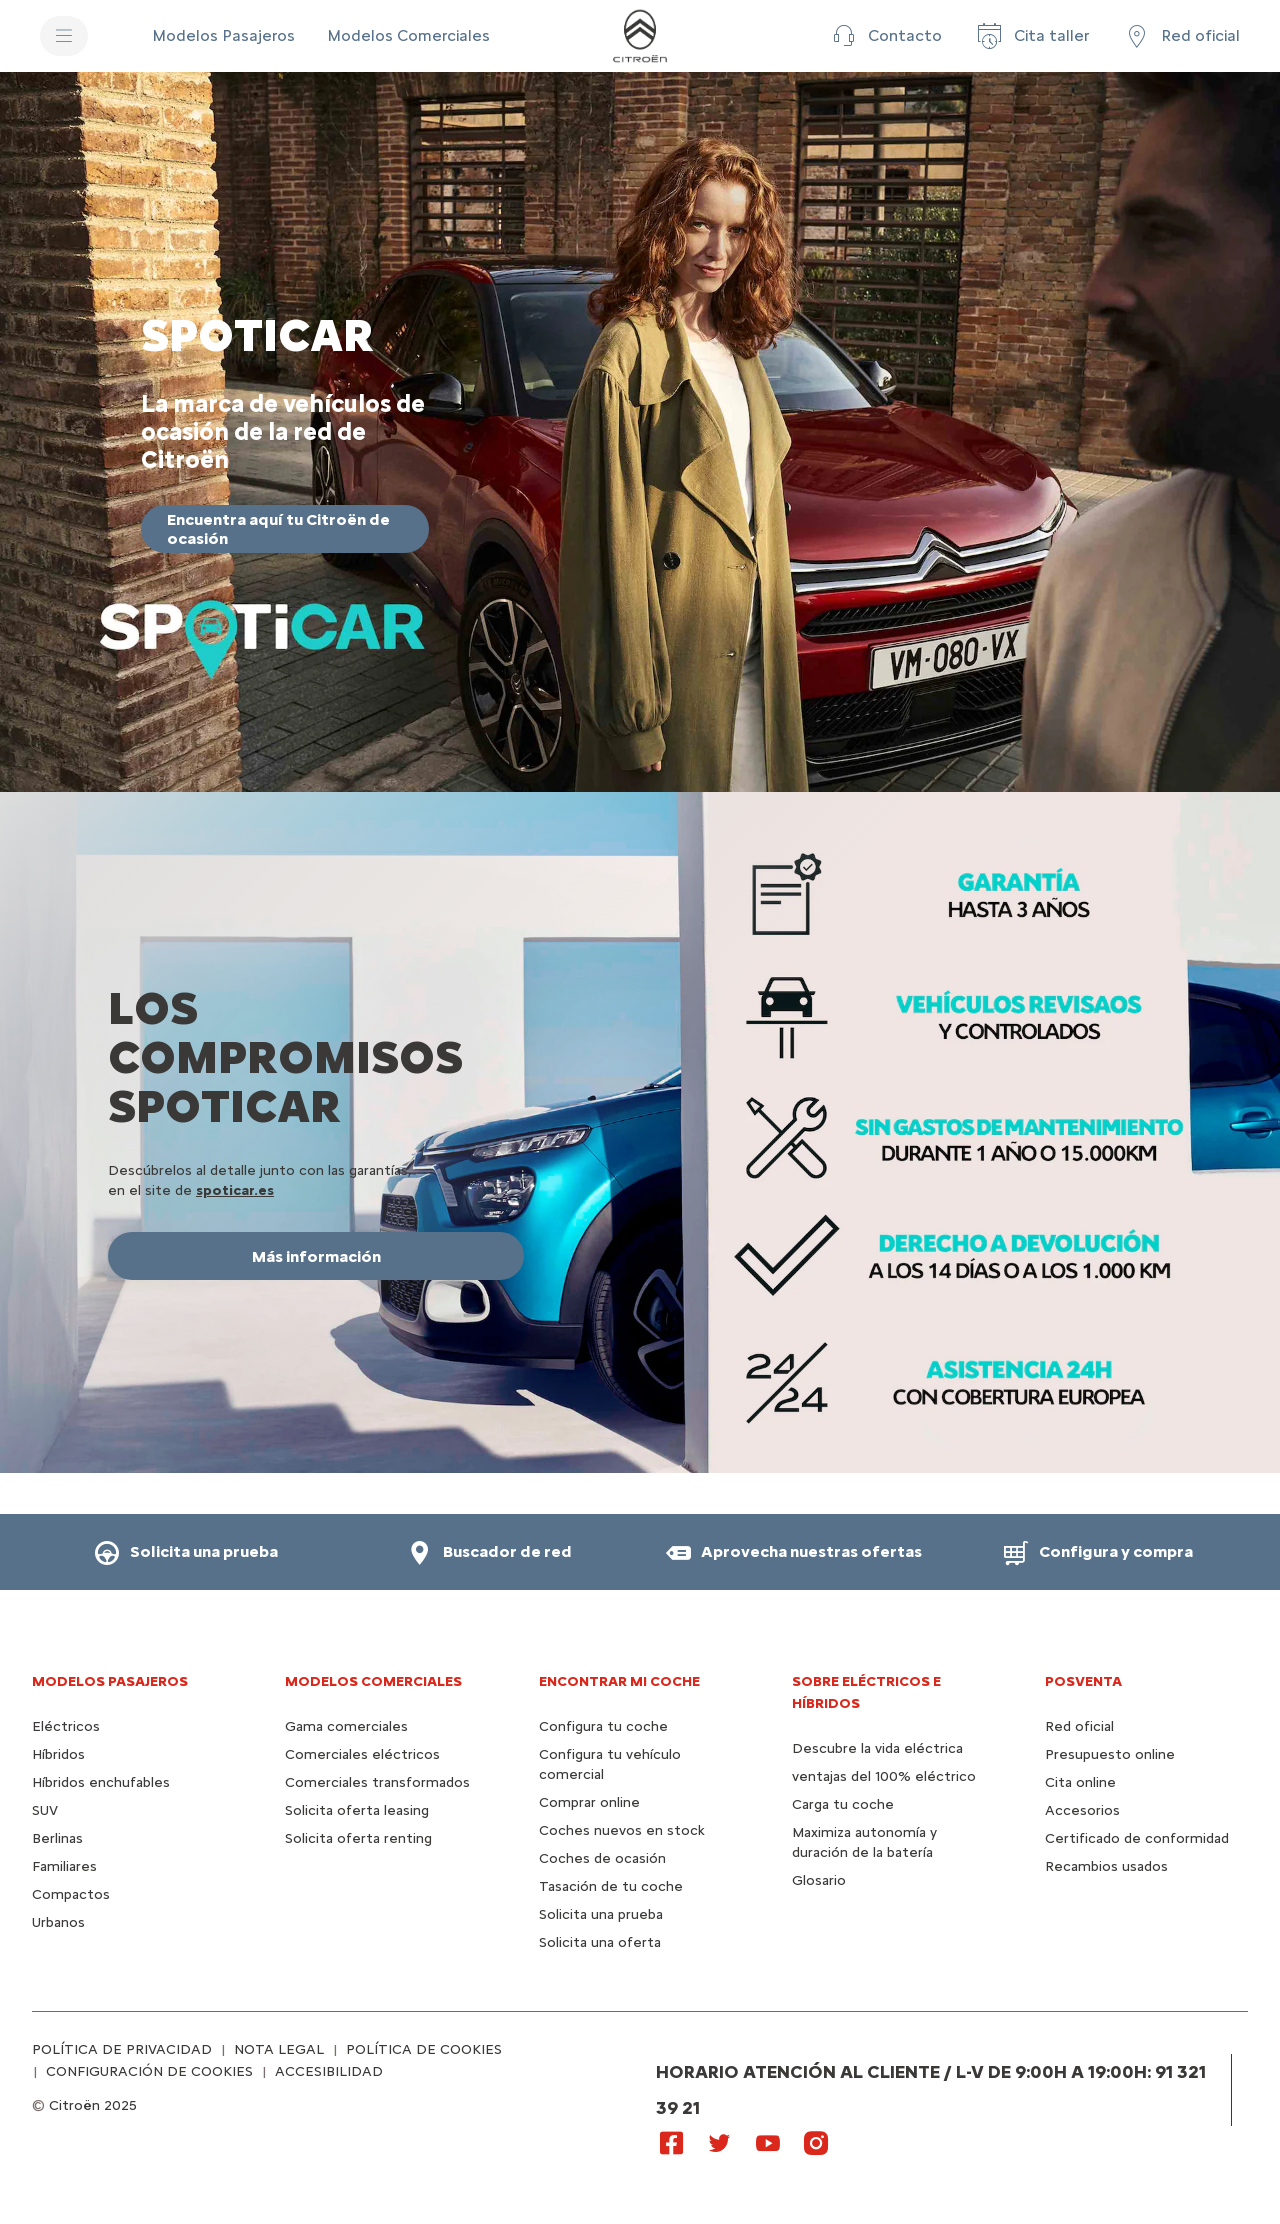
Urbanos (58, 1922)
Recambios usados (1106, 1866)
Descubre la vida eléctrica (877, 1748)
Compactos (71, 1894)
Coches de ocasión (602, 1858)
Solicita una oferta (600, 1942)
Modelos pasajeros (110, 1681)
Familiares (64, 1866)
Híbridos (58, 1754)
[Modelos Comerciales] (408, 36)
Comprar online (589, 1802)
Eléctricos (66, 1726)
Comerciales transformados (377, 1782)
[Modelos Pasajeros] (223, 36)
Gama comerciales (346, 1726)
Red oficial (1079, 1726)
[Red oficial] (1180, 36)
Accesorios (1082, 1810)
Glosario (819, 1880)
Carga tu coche (843, 1804)
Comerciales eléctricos (362, 1754)
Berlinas (57, 1838)
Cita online (1080, 1782)
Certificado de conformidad (1137, 1838)
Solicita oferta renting (358, 1838)
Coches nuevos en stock (622, 1830)
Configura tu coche (603, 1726)
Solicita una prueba (601, 1914)
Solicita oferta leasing (357, 1810)
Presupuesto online (1110, 1754)
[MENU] (64, 36)
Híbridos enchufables (101, 1782)
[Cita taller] (1031, 36)
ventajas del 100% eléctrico (884, 1776)
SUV (45, 1810)
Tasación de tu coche (611, 1886)
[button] (885, 36)
